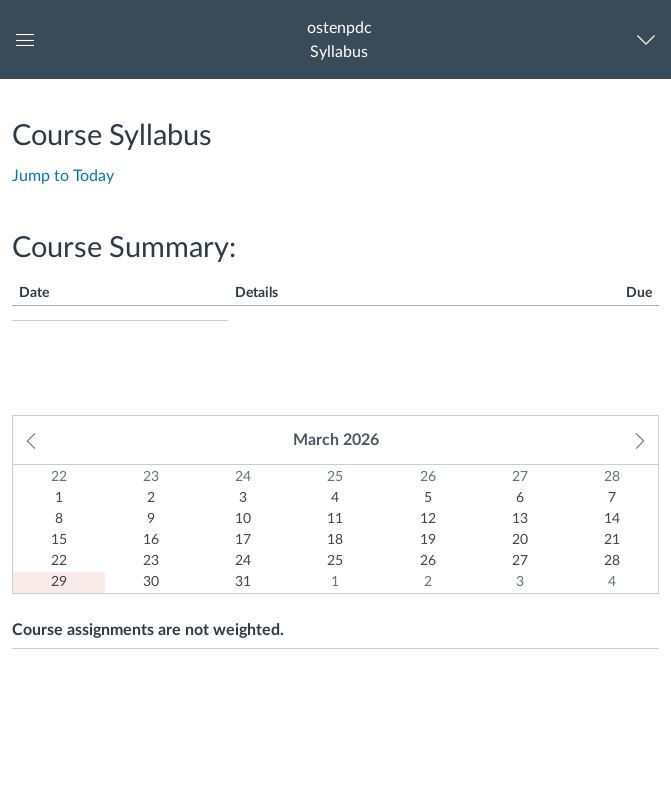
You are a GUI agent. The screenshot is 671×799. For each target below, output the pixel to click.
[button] (339, 39)
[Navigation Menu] (650, 39)
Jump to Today (63, 176)
